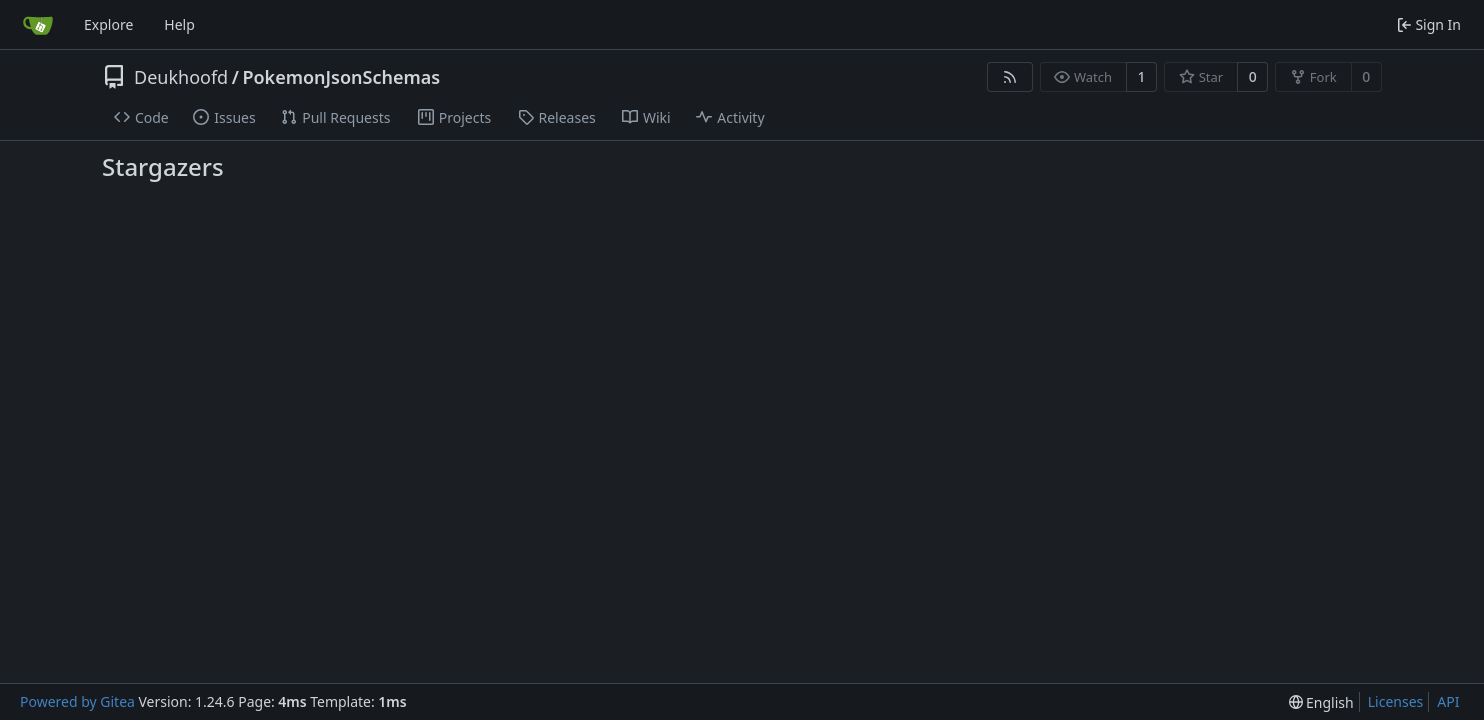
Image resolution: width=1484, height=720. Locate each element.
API (1448, 701)
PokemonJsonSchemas (341, 77)
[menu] (1321, 702)
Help (179, 24)
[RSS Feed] (1010, 77)
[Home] (38, 25)
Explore (108, 24)
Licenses (1396, 701)
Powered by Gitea (77, 701)
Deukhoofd (181, 77)
